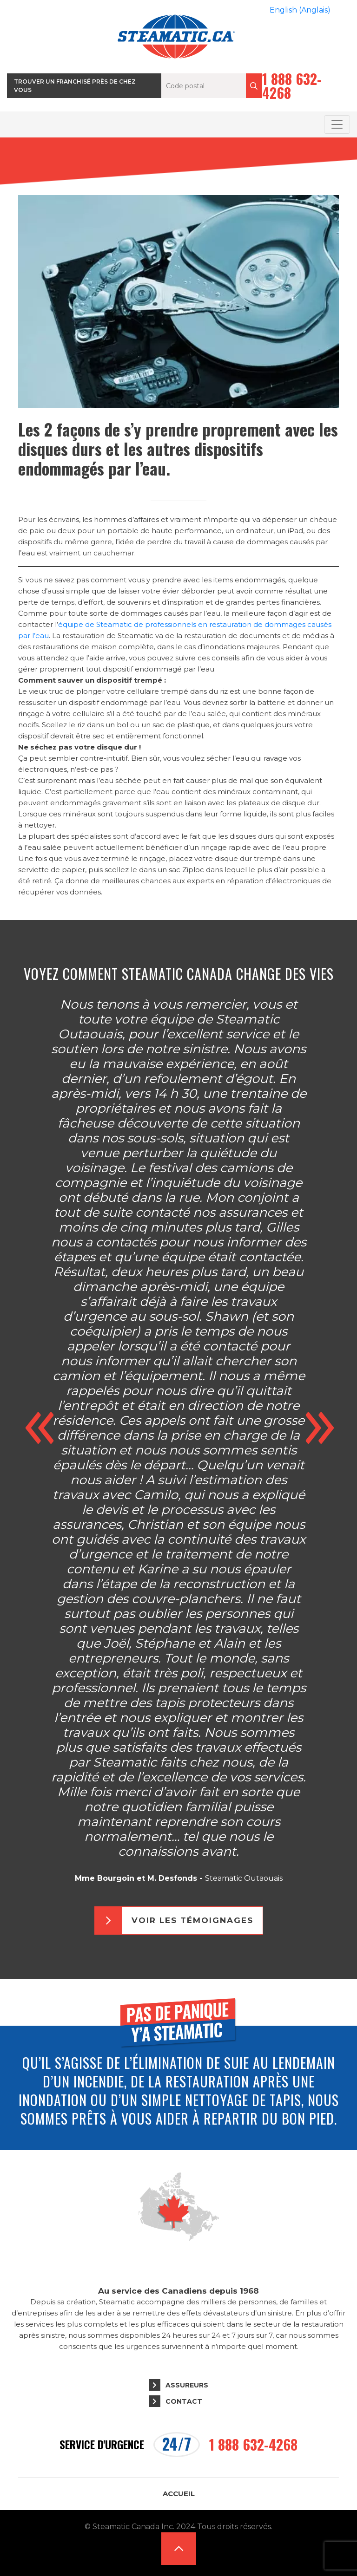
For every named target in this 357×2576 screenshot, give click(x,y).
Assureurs (186, 2385)
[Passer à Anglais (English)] (300, 10)
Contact (183, 2401)
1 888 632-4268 (292, 86)
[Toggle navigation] (337, 124)
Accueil (179, 2493)
